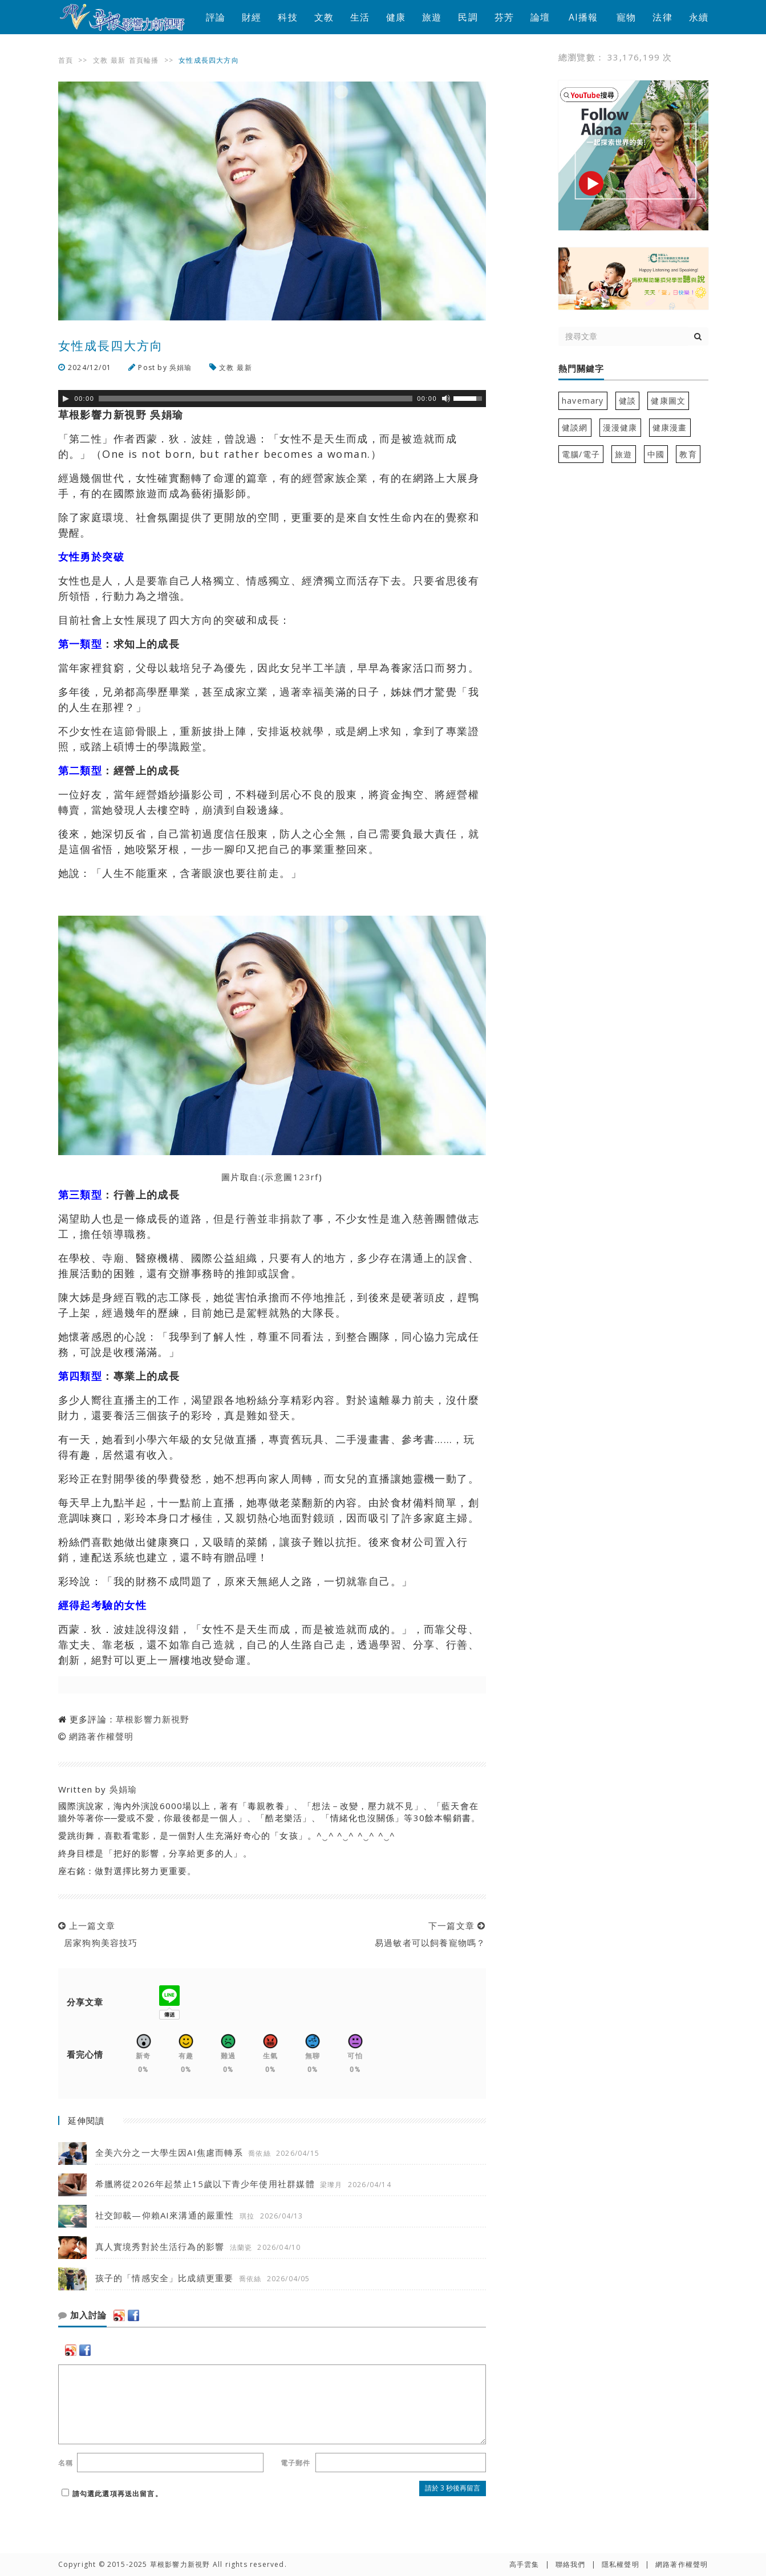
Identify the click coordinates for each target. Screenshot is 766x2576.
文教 (324, 17)
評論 (215, 17)
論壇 (540, 17)
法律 (662, 17)
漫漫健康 (620, 427)
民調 (467, 17)
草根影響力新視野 (153, 1719)
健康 (396, 17)
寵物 (626, 17)
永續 (698, 17)
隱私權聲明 (620, 2564)
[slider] (255, 398)
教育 (687, 454)
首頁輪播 (144, 60)
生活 (360, 17)
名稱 (65, 2463)
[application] (272, 398)
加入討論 (82, 2315)
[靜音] (446, 398)
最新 (118, 60)
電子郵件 (296, 2463)
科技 (287, 17)
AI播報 (583, 17)
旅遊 (431, 17)
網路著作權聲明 (101, 1736)
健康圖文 (668, 400)
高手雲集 (524, 2564)
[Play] (65, 398)
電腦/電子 (581, 454)
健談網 (575, 427)
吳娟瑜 (180, 367)
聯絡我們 (571, 2564)
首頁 (65, 60)
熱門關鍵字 (581, 369)
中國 (655, 454)
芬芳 (504, 17)
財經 (251, 17)
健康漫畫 (669, 427)
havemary (583, 400)
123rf (306, 1177)
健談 (627, 400)
